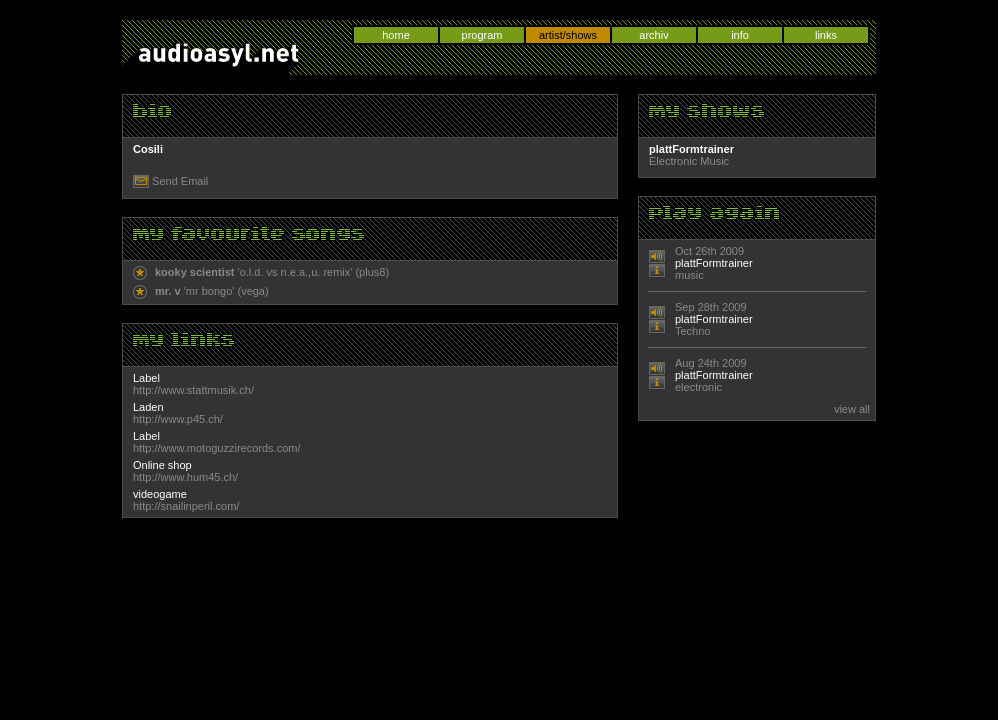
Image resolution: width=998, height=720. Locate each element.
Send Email (180, 181)
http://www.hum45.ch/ (185, 477)
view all (852, 409)
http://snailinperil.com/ (186, 506)
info (740, 35)
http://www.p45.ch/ (178, 419)
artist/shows (568, 35)
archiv (653, 35)
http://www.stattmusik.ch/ (193, 390)
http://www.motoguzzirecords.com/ (217, 448)
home (396, 35)
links (826, 35)
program (482, 35)
